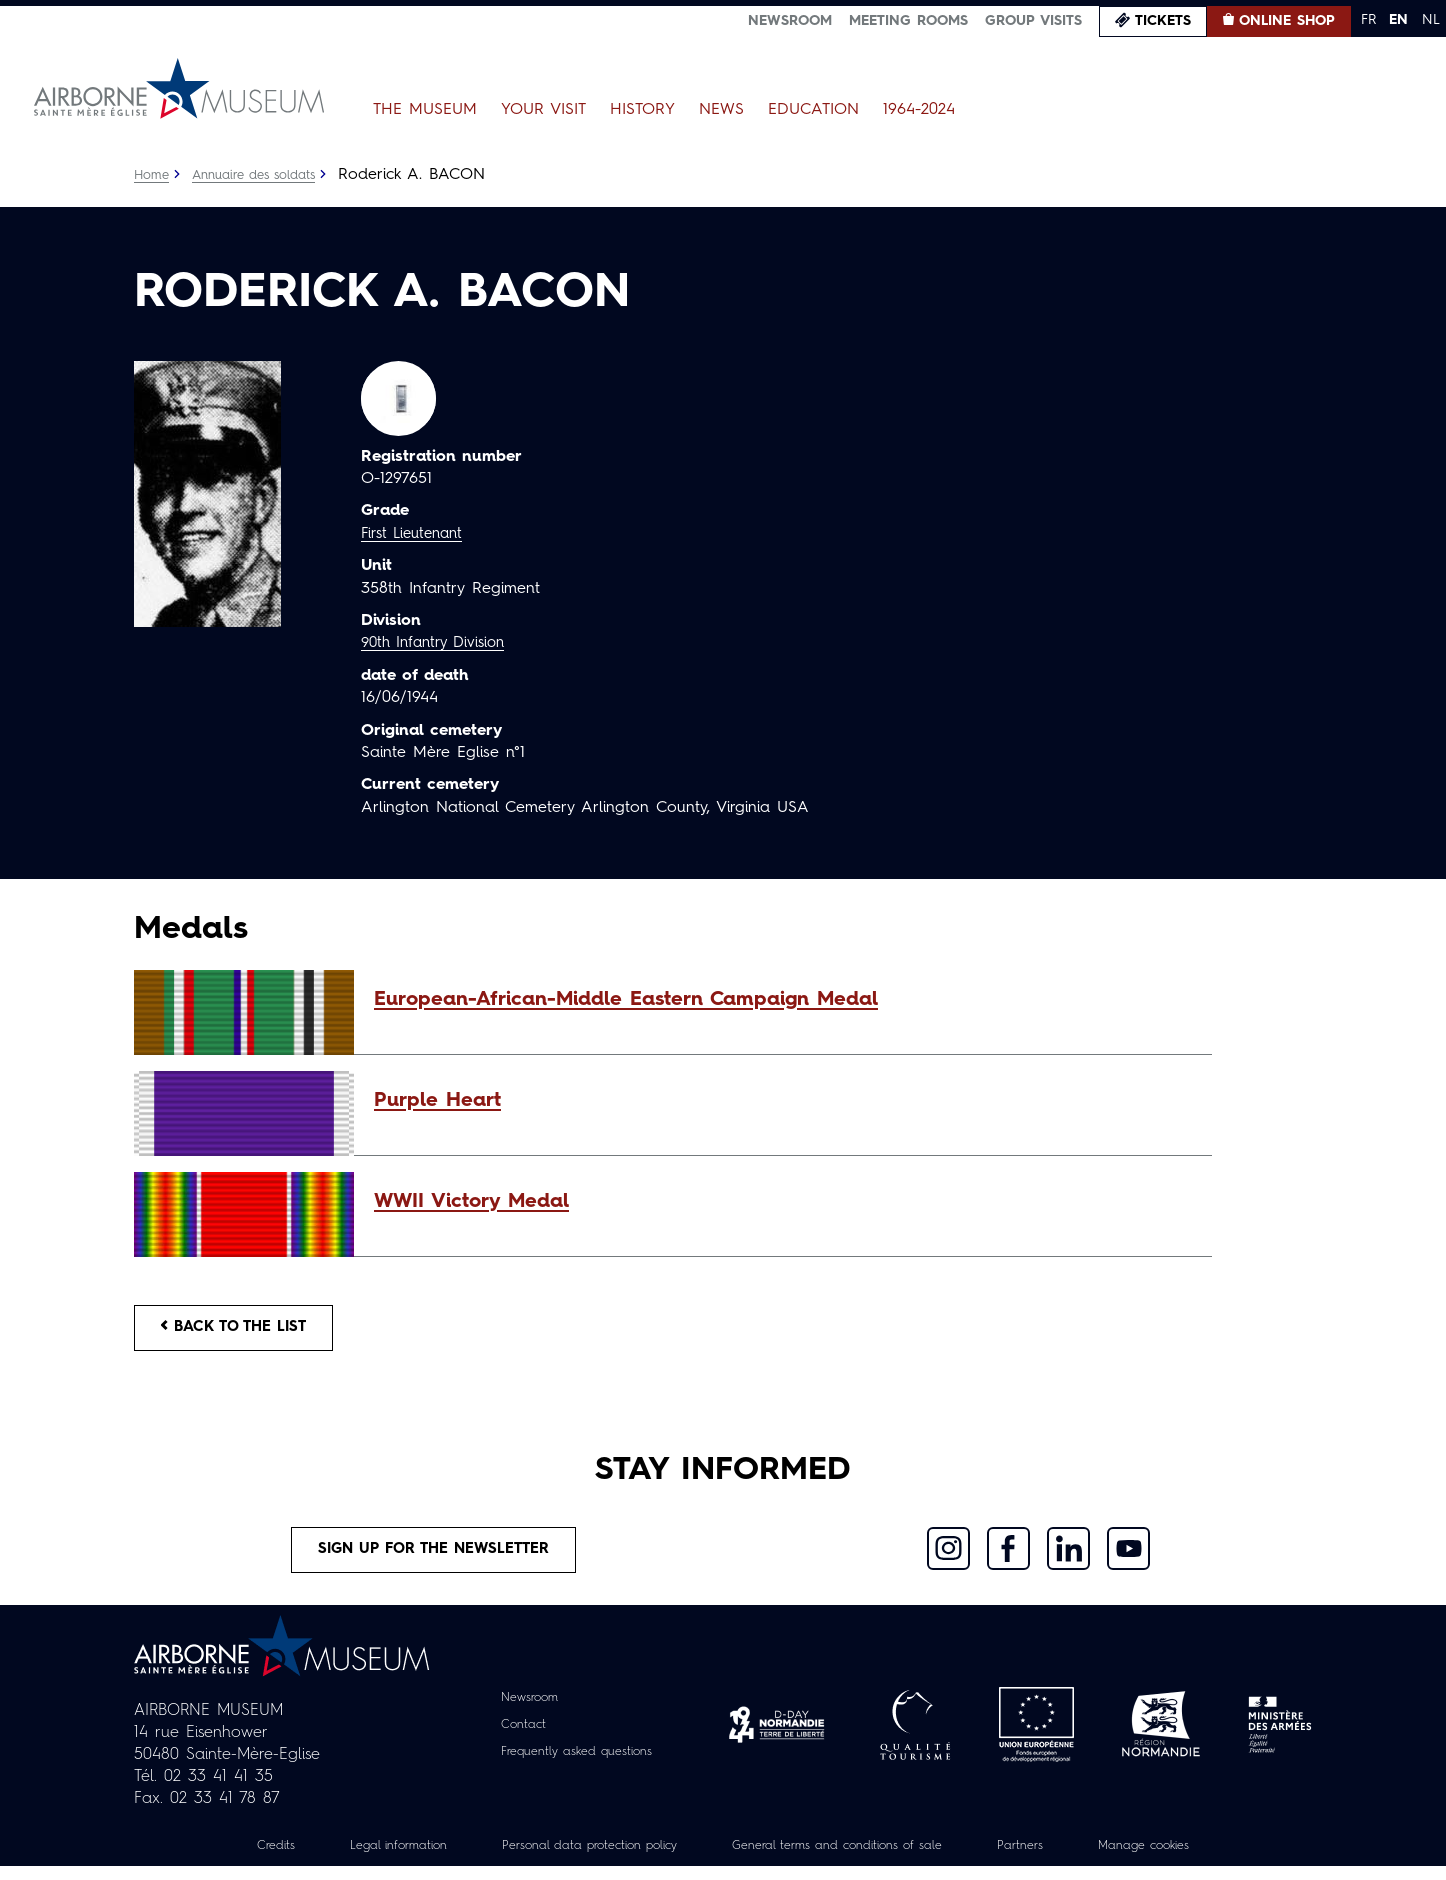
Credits (227, 1859)
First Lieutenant (417, 534)
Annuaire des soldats (264, 175)
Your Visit (543, 110)
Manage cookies (1188, 1859)
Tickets (1163, 21)
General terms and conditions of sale (850, 1859)
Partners (1053, 1859)
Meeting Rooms (908, 21)
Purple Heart (437, 1101)
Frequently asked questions (576, 1765)
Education (813, 110)
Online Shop (1287, 21)
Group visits (1033, 21)
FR (1368, 20)
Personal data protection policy (571, 1859)
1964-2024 (919, 110)
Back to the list (244, 1331)
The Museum (425, 110)
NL (1431, 20)
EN (1398, 20)
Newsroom (790, 21)
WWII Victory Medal (471, 1202)
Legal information (359, 1859)
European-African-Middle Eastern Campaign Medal (626, 1000)
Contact (514, 1738)
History (642, 110)
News (721, 110)
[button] (783, 1000)
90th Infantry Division (439, 643)
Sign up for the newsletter (434, 1560)
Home (153, 175)
